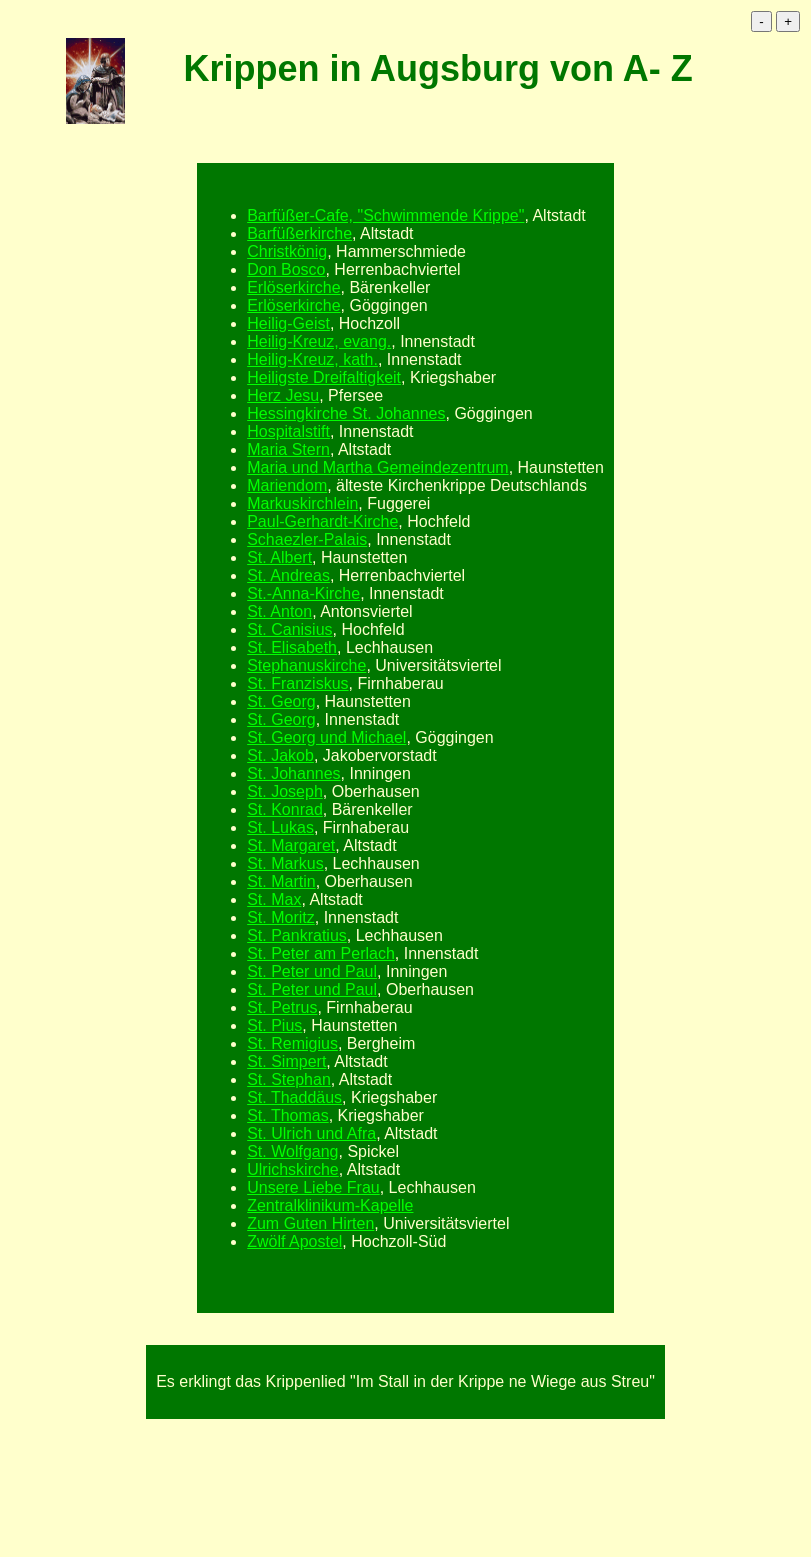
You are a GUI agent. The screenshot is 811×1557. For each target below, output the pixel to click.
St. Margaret (291, 845)
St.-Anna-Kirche (303, 593)
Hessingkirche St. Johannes (346, 413)
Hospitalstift (288, 431)
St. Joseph (285, 791)
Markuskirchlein (302, 503)
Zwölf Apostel (294, 1241)
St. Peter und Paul (312, 971)
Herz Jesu (283, 395)
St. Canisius (289, 629)
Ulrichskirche (293, 1169)
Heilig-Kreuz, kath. (312, 359)
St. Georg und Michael (326, 737)
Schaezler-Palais (307, 539)
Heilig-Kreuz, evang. (319, 341)
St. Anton (279, 611)
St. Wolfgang (292, 1151)
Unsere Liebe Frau (313, 1187)
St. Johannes (293, 773)
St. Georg (281, 701)
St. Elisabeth (292, 647)
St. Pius (274, 1025)
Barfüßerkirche (299, 233)
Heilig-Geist (288, 323)
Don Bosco (286, 269)
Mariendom (287, 485)
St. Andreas (288, 575)
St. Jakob (280, 755)
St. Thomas (288, 1115)
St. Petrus (282, 1007)
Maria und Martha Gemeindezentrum (377, 467)
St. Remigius (292, 1043)
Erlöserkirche (293, 287)
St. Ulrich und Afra (311, 1133)
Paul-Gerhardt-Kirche (322, 521)
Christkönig (287, 251)
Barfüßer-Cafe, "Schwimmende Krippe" (385, 215)
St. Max (274, 899)
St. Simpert (286, 1061)
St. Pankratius (297, 935)
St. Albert (279, 557)
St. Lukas (280, 827)
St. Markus (285, 863)
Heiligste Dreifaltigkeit (324, 377)
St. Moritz (281, 917)
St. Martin (281, 881)
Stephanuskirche (306, 665)
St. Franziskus (297, 683)
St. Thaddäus (294, 1097)
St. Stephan (289, 1079)
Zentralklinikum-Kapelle (330, 1205)
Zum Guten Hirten (310, 1223)
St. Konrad (285, 809)
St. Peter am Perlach (321, 953)
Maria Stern (288, 449)
